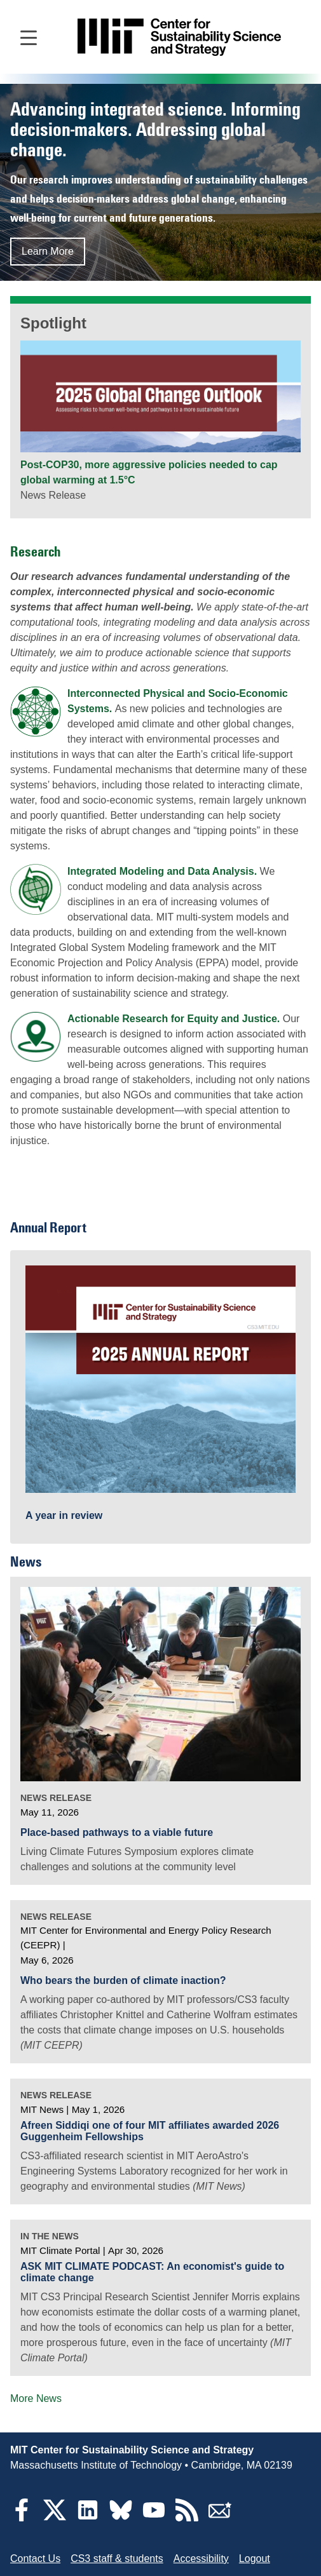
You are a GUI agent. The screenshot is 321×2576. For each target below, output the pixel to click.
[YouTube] (153, 2517)
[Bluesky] (120, 2517)
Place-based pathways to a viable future (116, 1832)
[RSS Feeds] (186, 2517)
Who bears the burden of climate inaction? (123, 1980)
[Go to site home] (179, 37)
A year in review (63, 1515)
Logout (254, 2558)
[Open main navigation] (28, 36)
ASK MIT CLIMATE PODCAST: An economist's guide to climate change (152, 2272)
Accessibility (201, 2558)
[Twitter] (54, 2517)
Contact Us (35, 2558)
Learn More (48, 251)
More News (36, 2398)
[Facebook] (21, 2517)
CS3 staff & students (117, 2558)
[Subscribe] (219, 2517)
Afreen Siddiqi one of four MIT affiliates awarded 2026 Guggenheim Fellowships (149, 2131)
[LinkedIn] (87, 2517)
